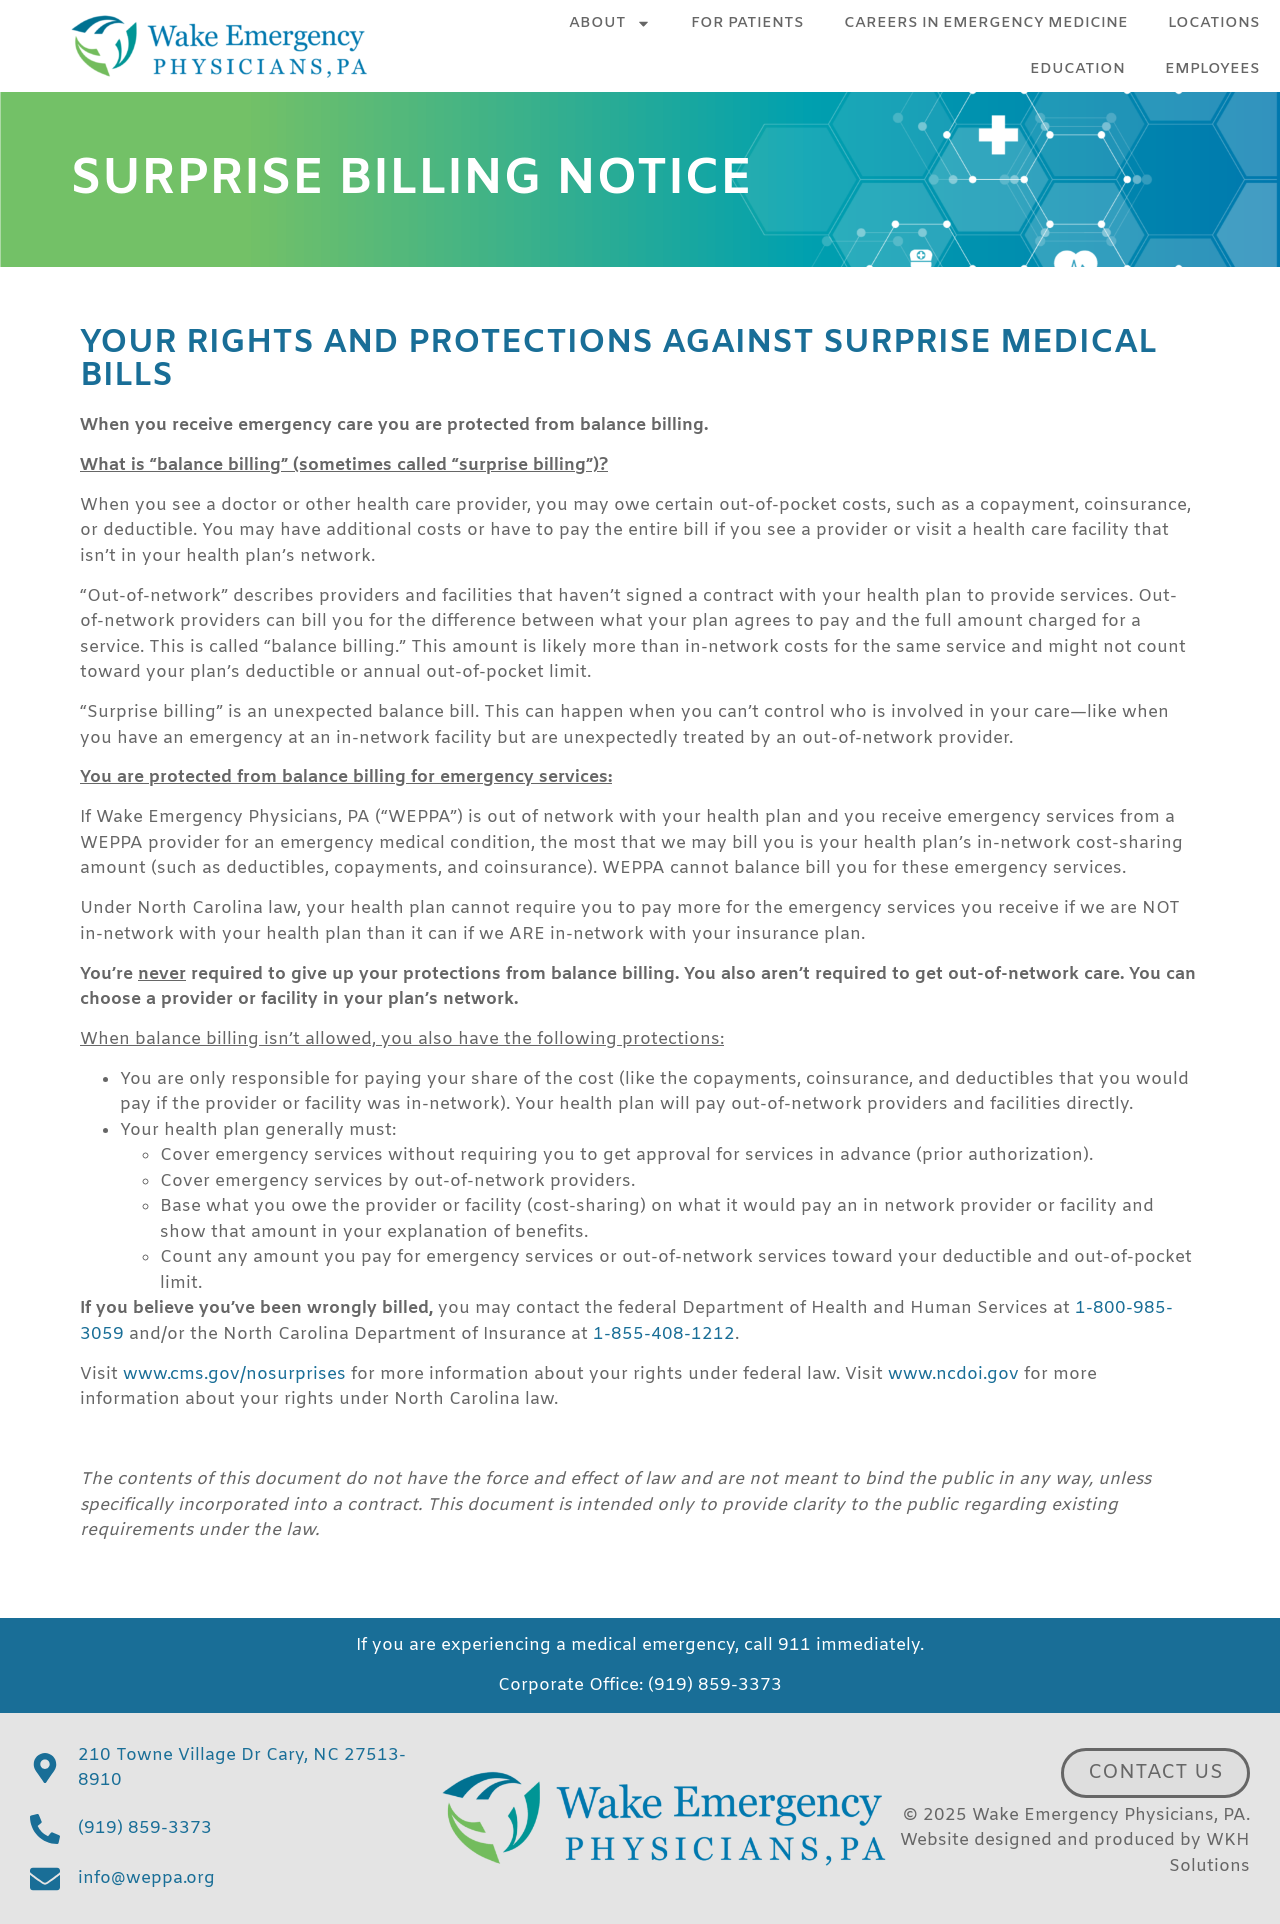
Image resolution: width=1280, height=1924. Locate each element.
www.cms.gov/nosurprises (234, 1374)
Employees (1212, 69)
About (610, 23)
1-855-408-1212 (664, 1334)
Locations (1214, 23)
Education (1077, 69)
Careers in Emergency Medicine (986, 23)
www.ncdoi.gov (953, 1374)
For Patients (747, 23)
